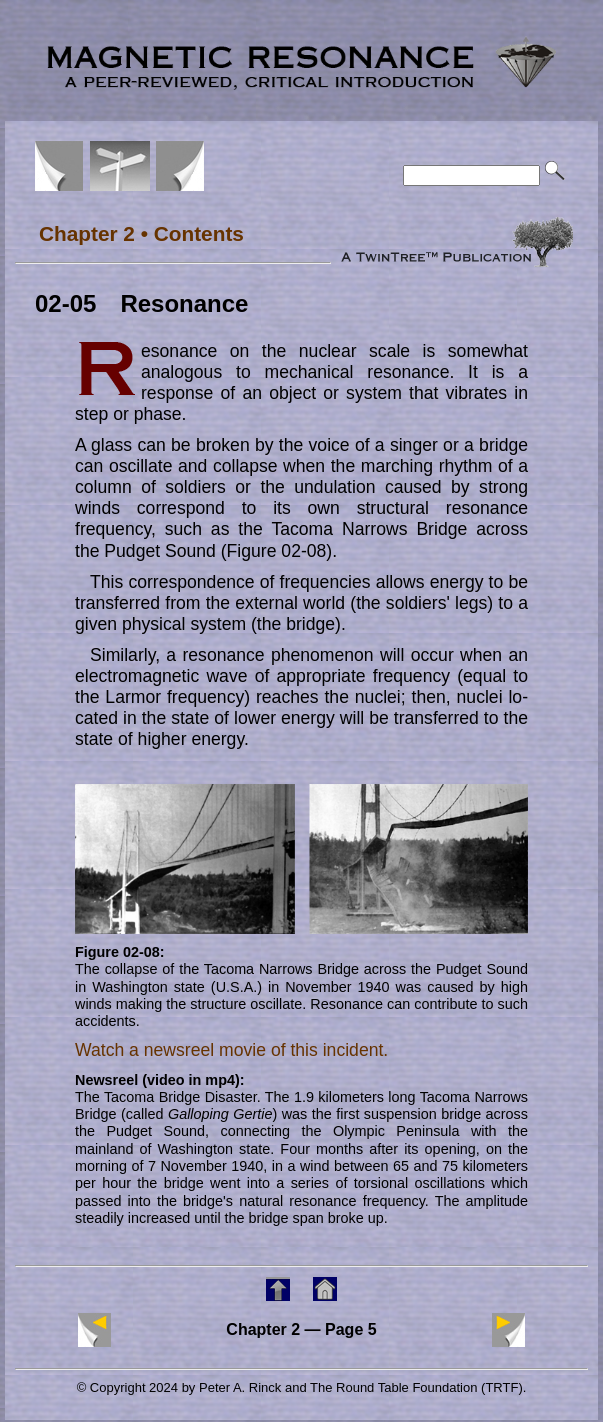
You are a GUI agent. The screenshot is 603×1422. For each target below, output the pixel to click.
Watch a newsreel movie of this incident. (231, 1050)
